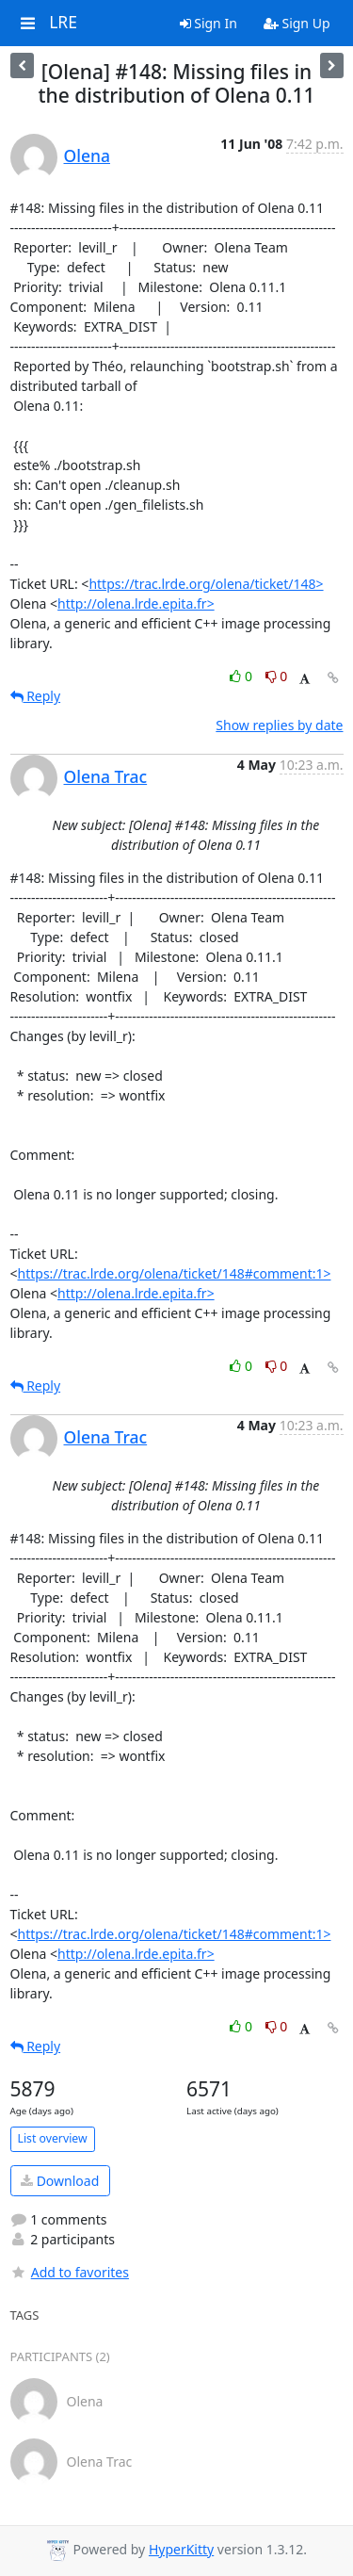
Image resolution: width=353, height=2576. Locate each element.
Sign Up (297, 23)
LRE (63, 22)
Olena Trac (106, 776)
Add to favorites (69, 2272)
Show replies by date (279, 725)
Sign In (208, 23)
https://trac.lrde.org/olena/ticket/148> (205, 584)
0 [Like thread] (242, 676)
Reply (35, 696)
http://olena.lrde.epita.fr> (136, 603)
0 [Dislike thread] (276, 676)
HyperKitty (181, 2549)
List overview (53, 2138)
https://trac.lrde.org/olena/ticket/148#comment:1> (174, 1273)
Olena (87, 155)
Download (60, 2181)
